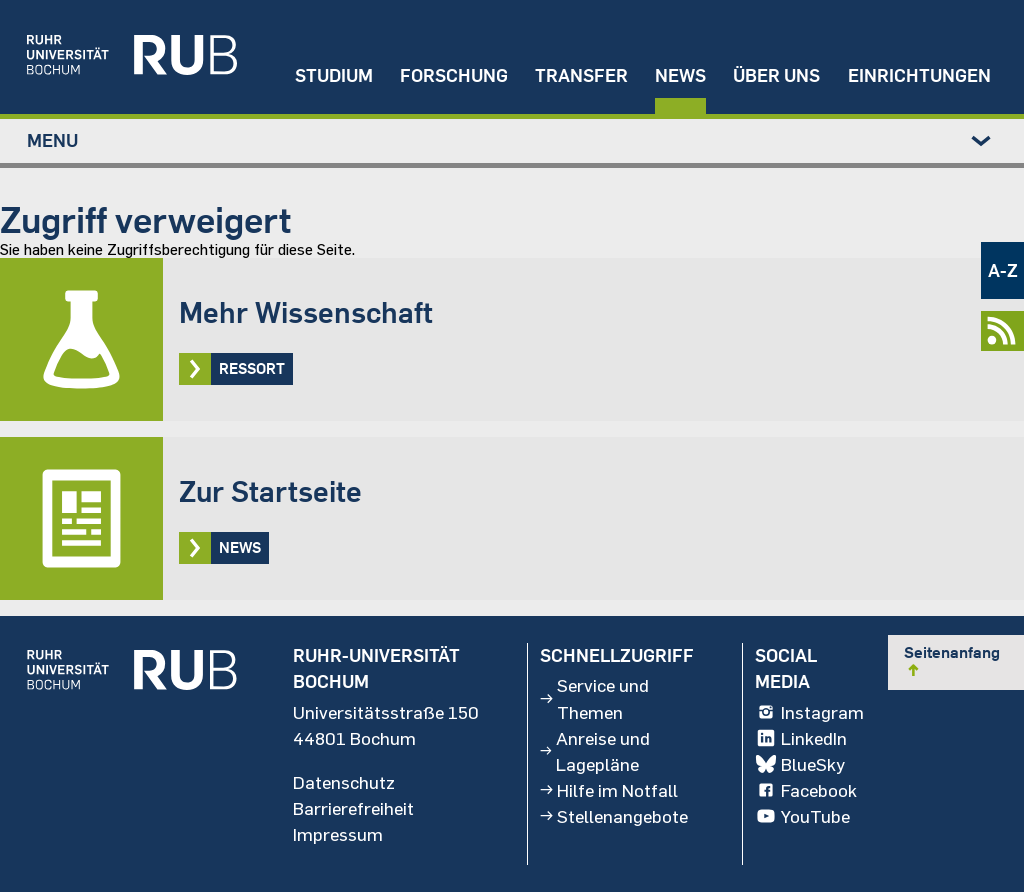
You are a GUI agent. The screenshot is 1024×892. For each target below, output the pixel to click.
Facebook (805, 790)
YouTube (802, 816)
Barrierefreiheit (353, 808)
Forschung (454, 75)
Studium (334, 75)
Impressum (338, 834)
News (680, 75)
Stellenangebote (614, 816)
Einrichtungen (919, 75)
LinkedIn (800, 738)
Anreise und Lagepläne (594, 751)
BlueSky (799, 764)
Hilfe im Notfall (609, 790)
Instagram (809, 712)
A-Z (1003, 270)
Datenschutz (344, 782)
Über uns (776, 75)
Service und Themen (594, 699)
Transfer (581, 75)
